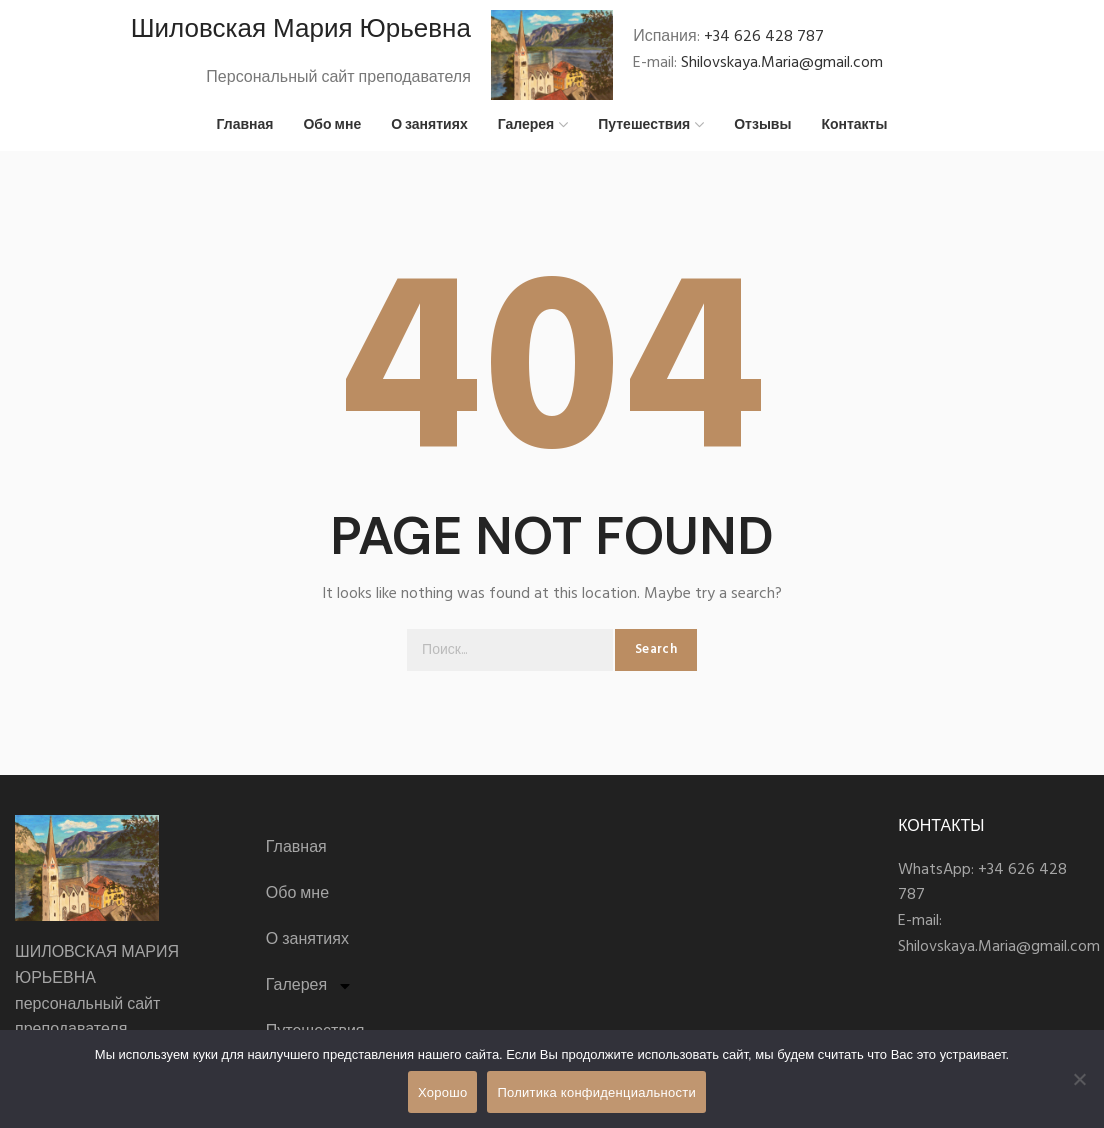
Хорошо (442, 1092)
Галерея (309, 995)
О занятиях (307, 949)
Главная (296, 857)
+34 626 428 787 (764, 41)
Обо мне (297, 903)
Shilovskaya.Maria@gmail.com (782, 67)
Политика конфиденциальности (596, 1092)
